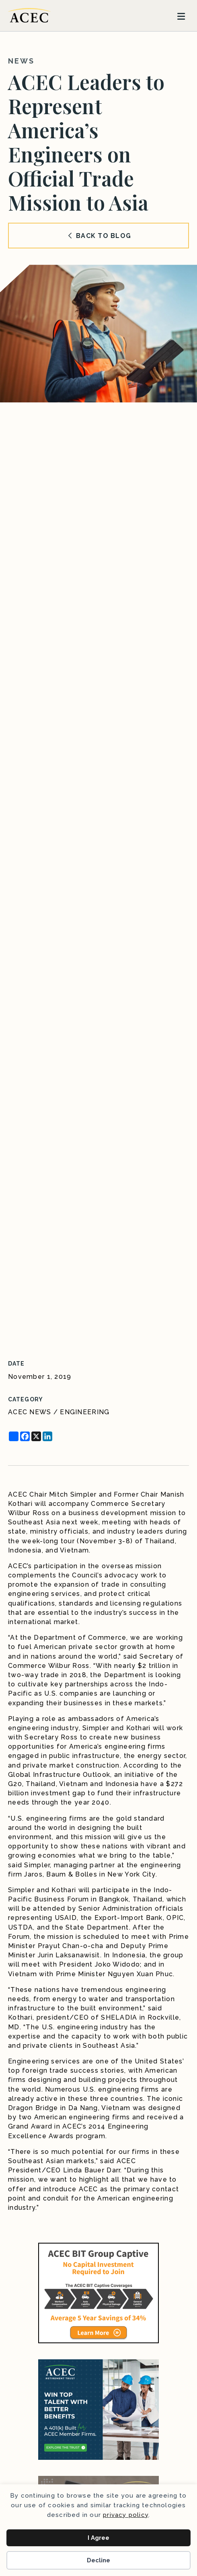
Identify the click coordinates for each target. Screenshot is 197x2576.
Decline (98, 2560)
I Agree (98, 2537)
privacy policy (125, 2515)
